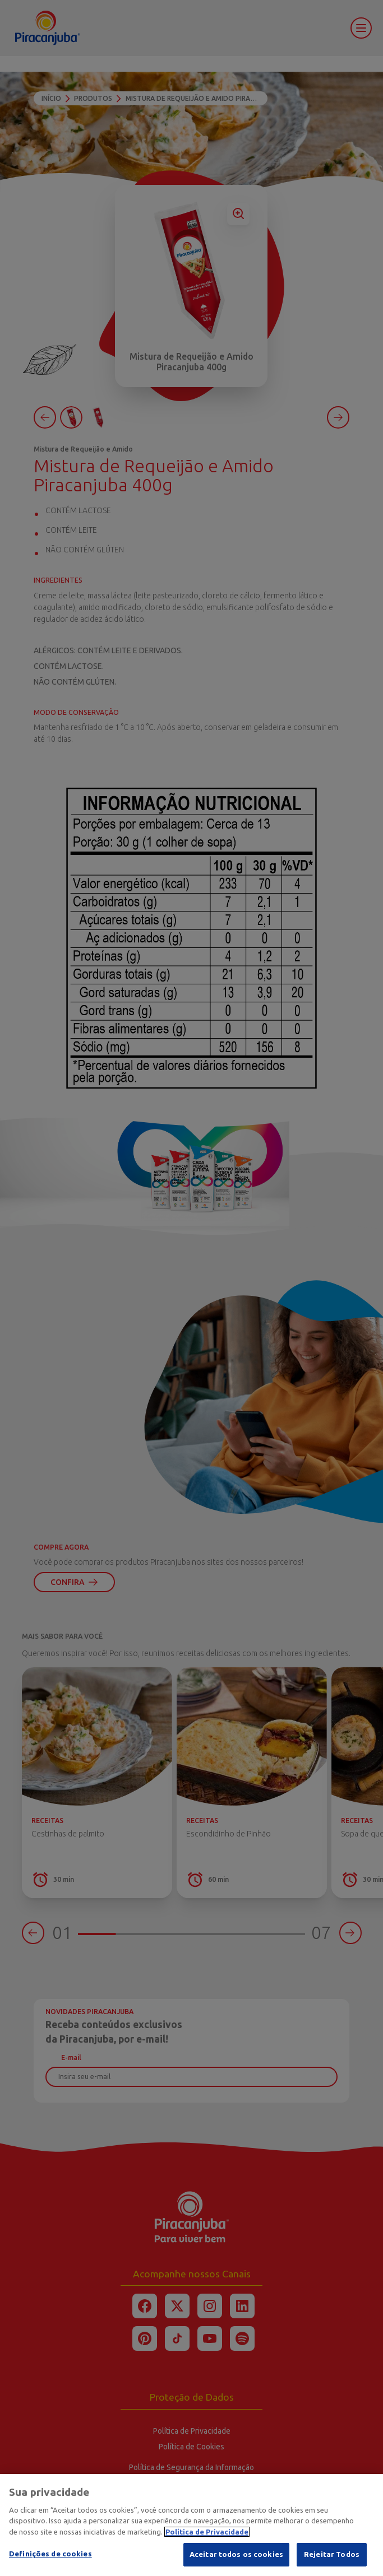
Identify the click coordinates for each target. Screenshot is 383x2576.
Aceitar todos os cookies (236, 2554)
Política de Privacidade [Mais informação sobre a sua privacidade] (206, 2532)
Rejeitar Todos (331, 2554)
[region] (191, 2525)
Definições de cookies (50, 2554)
